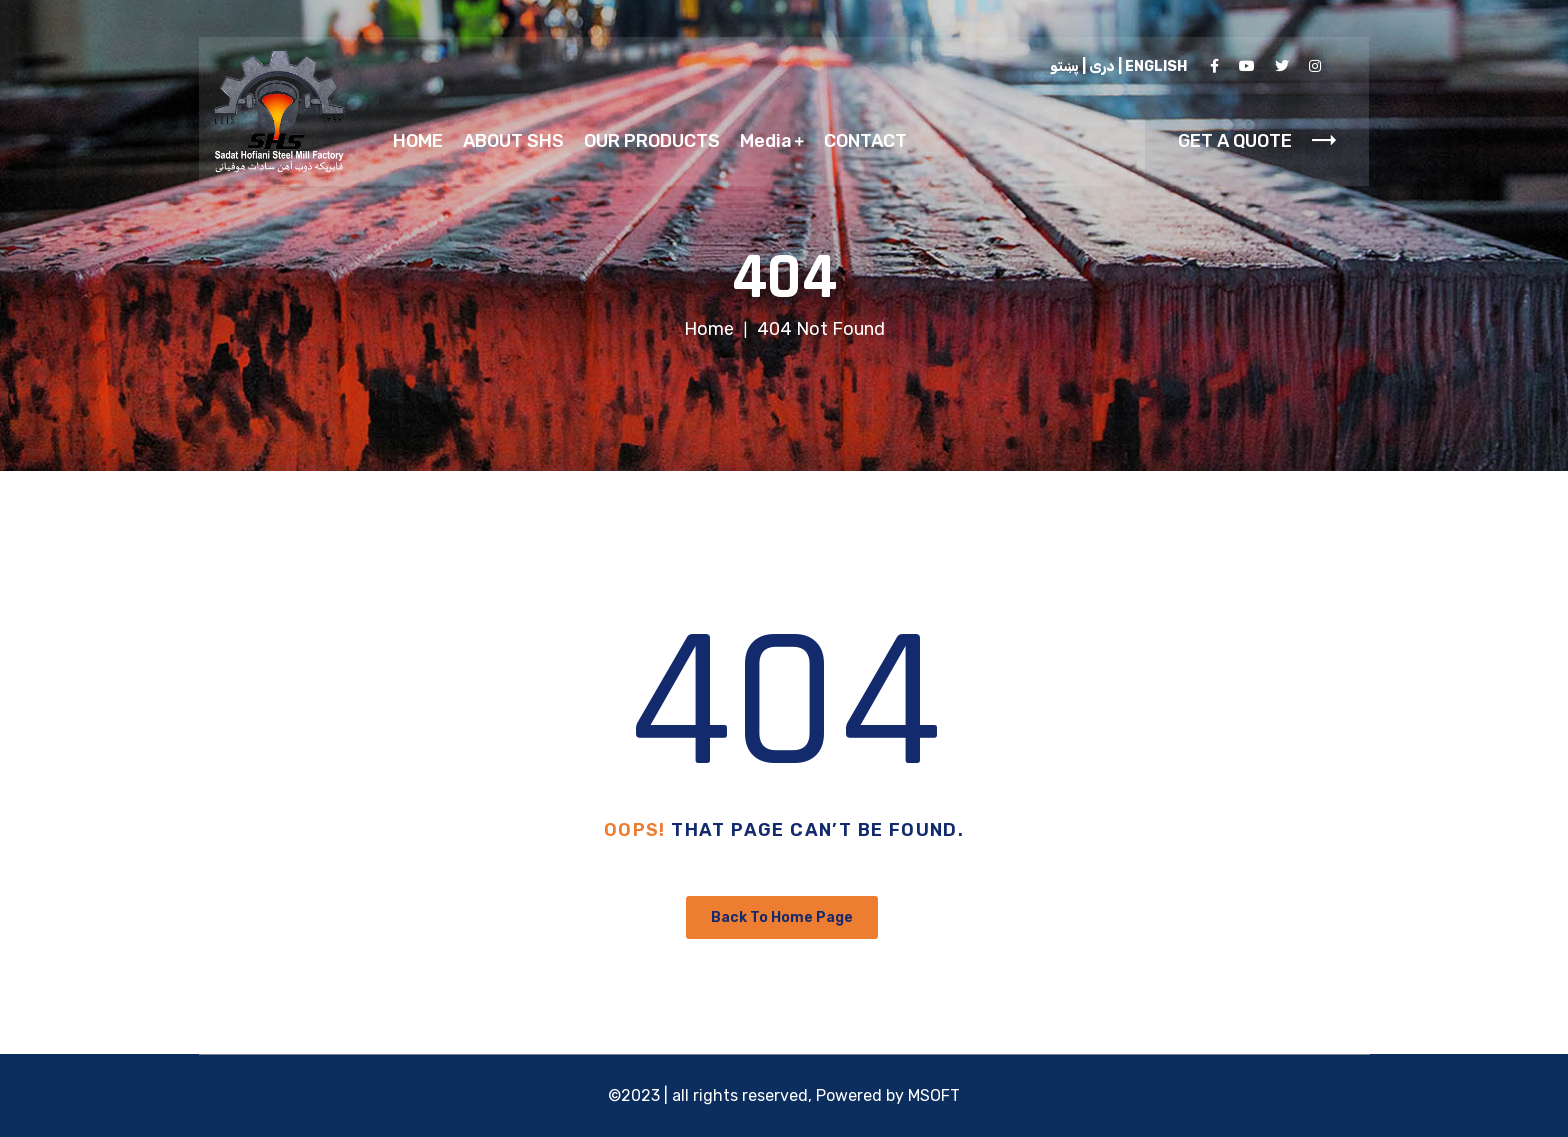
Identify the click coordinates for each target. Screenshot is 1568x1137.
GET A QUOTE (1257, 141)
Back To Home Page (782, 917)
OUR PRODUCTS (652, 141)
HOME (418, 141)
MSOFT (934, 1095)
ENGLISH (1156, 66)
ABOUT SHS (513, 141)
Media (766, 141)
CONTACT (865, 141)
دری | (1097, 66)
